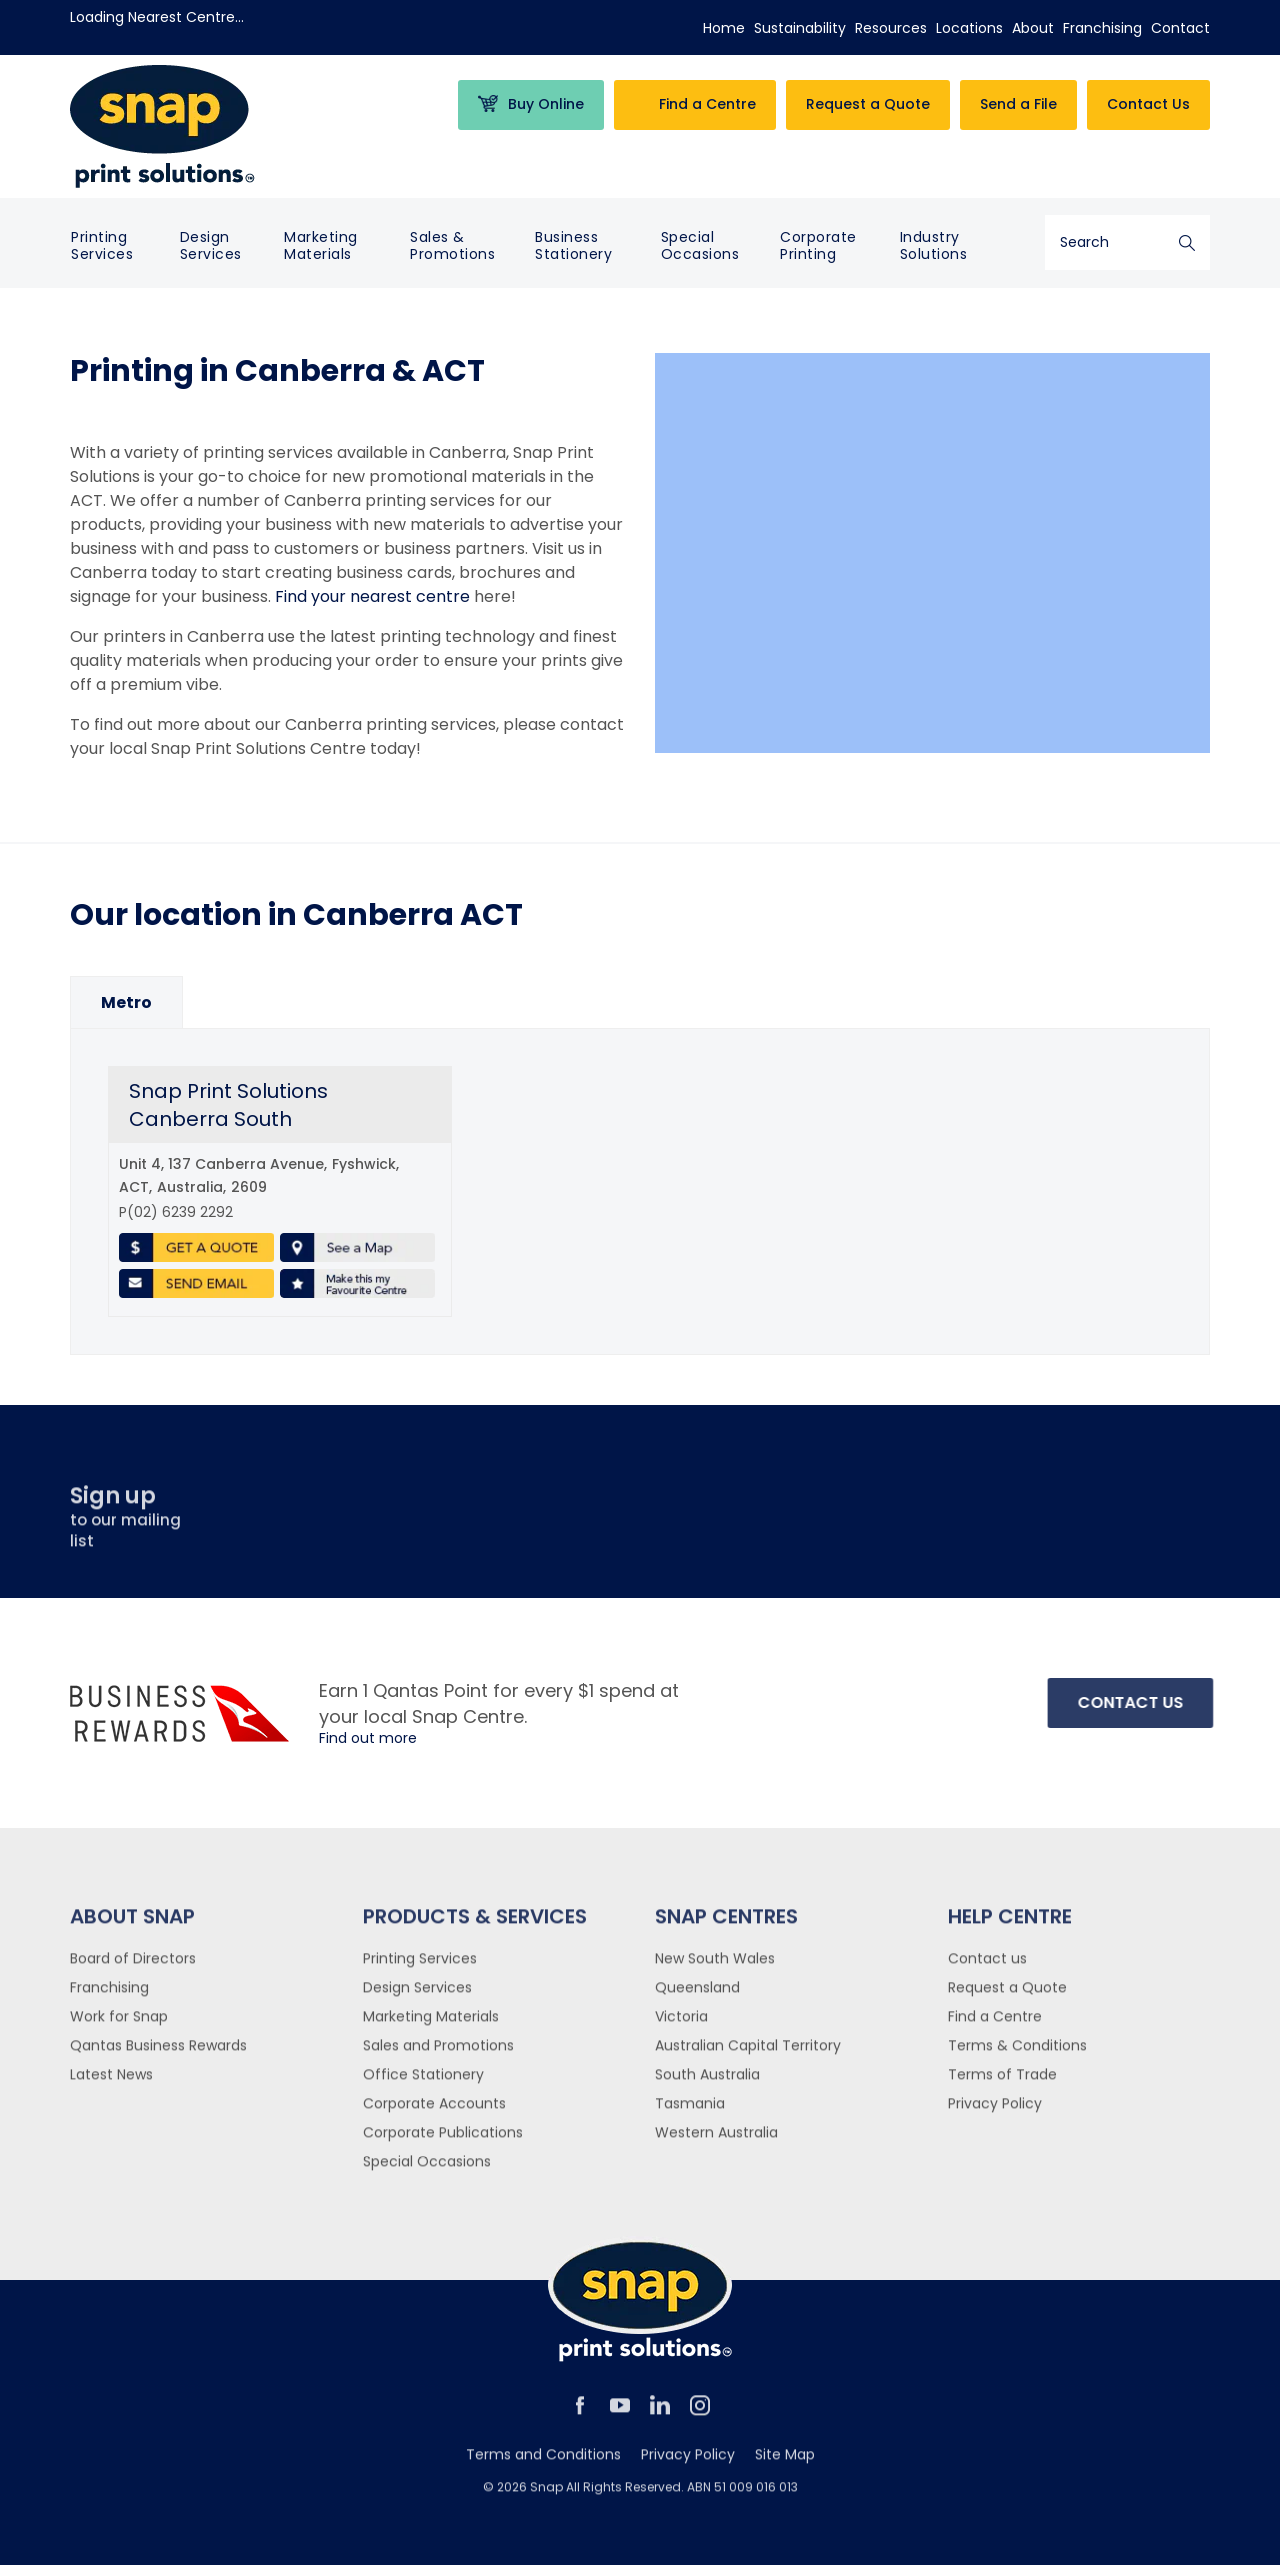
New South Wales (715, 1967)
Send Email (196, 1284)
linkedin (660, 2414)
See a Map (357, 1248)
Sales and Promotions (438, 2054)
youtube (620, 2414)
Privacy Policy (995, 2112)
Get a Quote (196, 1248)
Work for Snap (119, 2025)
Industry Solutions (934, 245)
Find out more (368, 1738)
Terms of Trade (1002, 2083)
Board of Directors (133, 1967)
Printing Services (102, 245)
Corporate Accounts (434, 2112)
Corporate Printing (818, 245)
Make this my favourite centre (357, 1284)
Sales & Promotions (452, 245)
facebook (580, 2414)
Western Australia (716, 2141)
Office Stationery (423, 2083)
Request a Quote (1007, 1996)
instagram (700, 2414)
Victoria (681, 2025)
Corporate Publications (443, 2141)
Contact (1180, 28)
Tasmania (690, 2112)
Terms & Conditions (1017, 2054)
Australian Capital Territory (748, 2054)
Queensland (697, 1996)
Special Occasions (700, 245)
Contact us (987, 1967)
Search (1187, 242)
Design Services (211, 245)
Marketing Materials (321, 245)
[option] (126, 1002)
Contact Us (1148, 104)
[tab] (126, 1003)
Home (724, 28)
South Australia (707, 2083)
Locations (969, 28)
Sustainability (800, 28)
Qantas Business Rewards (158, 2054)
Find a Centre (995, 2025)
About (1033, 28)
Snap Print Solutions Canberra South (228, 1105)
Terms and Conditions (543, 2463)
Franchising (1102, 28)
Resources (891, 28)
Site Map (785, 2463)
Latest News (111, 2083)
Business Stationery (573, 245)
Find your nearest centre (372, 596)
